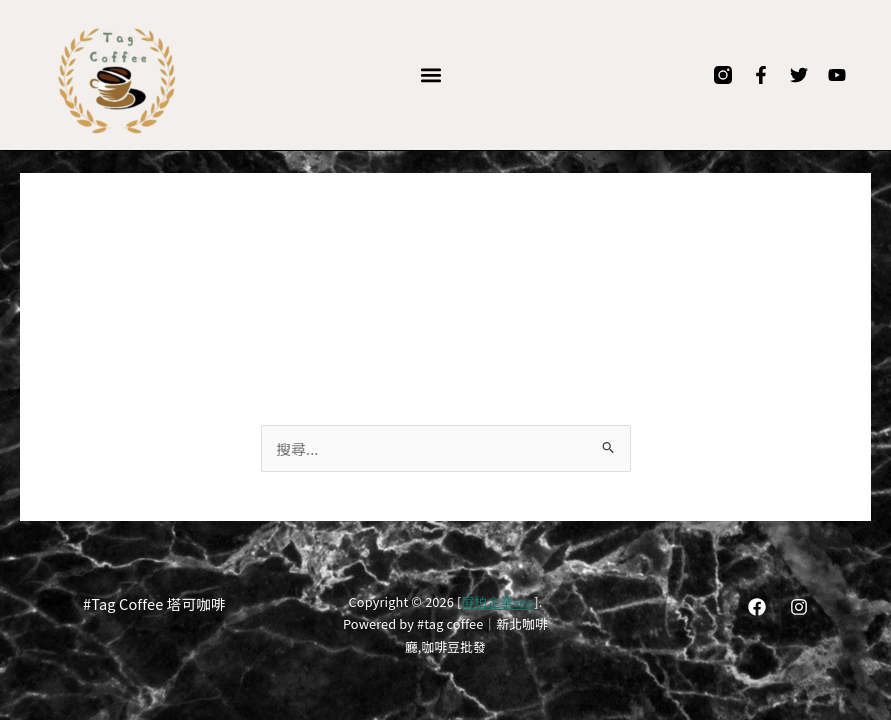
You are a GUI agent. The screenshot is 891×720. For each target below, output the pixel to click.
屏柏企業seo (497, 601)
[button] (430, 75)
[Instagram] (799, 607)
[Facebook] (757, 607)
